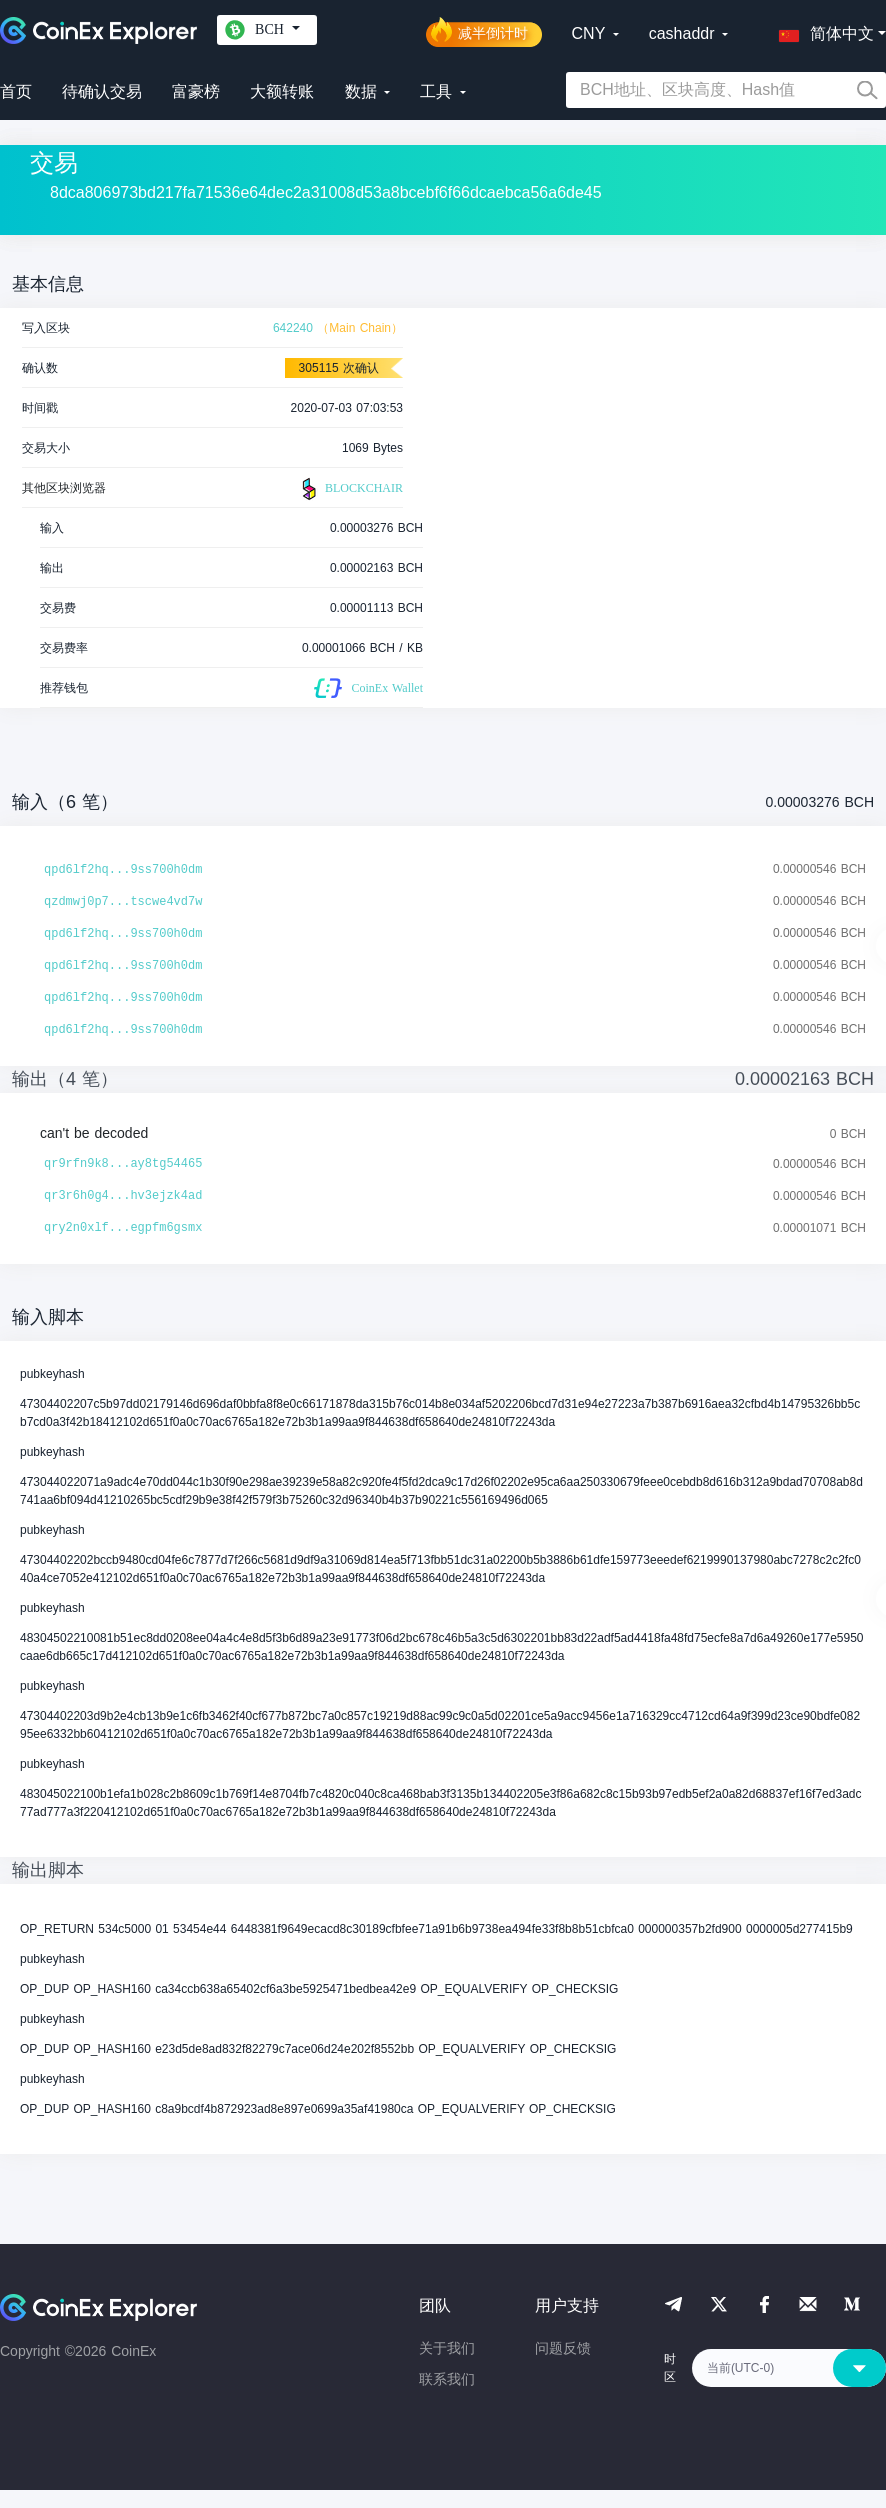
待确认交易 (102, 91)
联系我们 (447, 2379)
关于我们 (447, 2348)
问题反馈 (563, 2348)
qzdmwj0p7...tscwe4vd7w (123, 902)
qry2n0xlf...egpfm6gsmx (123, 1228)
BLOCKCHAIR (350, 489)
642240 (293, 328)
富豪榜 (196, 91)
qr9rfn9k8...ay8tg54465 (123, 1164)
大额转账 (282, 91)
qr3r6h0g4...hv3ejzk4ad (123, 1196)
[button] (822, 30)
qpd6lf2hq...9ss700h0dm (123, 870)
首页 (16, 91)
